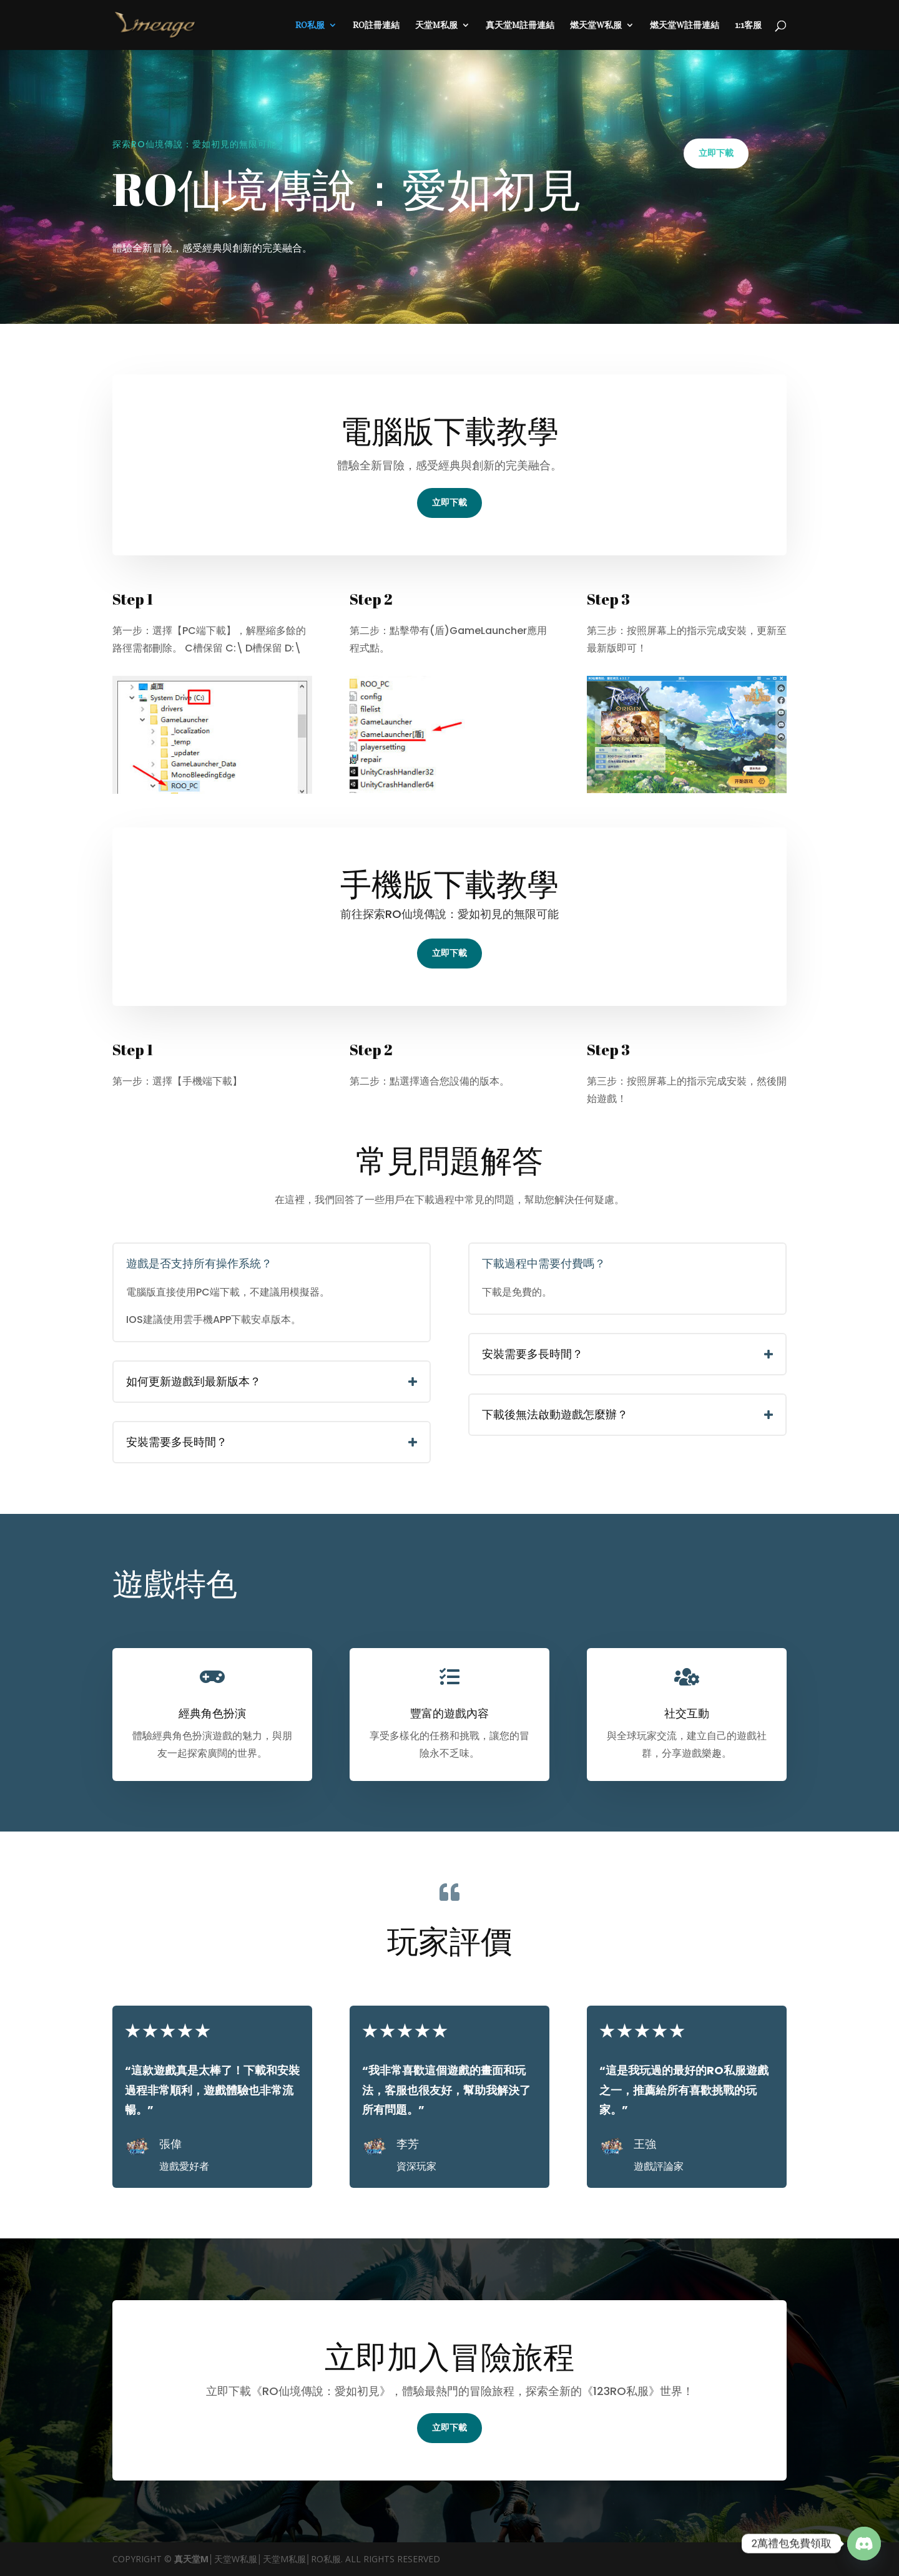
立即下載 (716, 153)
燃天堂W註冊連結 (684, 25)
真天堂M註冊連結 (520, 25)
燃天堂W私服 (596, 25)
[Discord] (864, 2543)
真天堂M (191, 2559)
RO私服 (310, 25)
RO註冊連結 (376, 25)
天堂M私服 (436, 25)
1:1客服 (748, 25)
